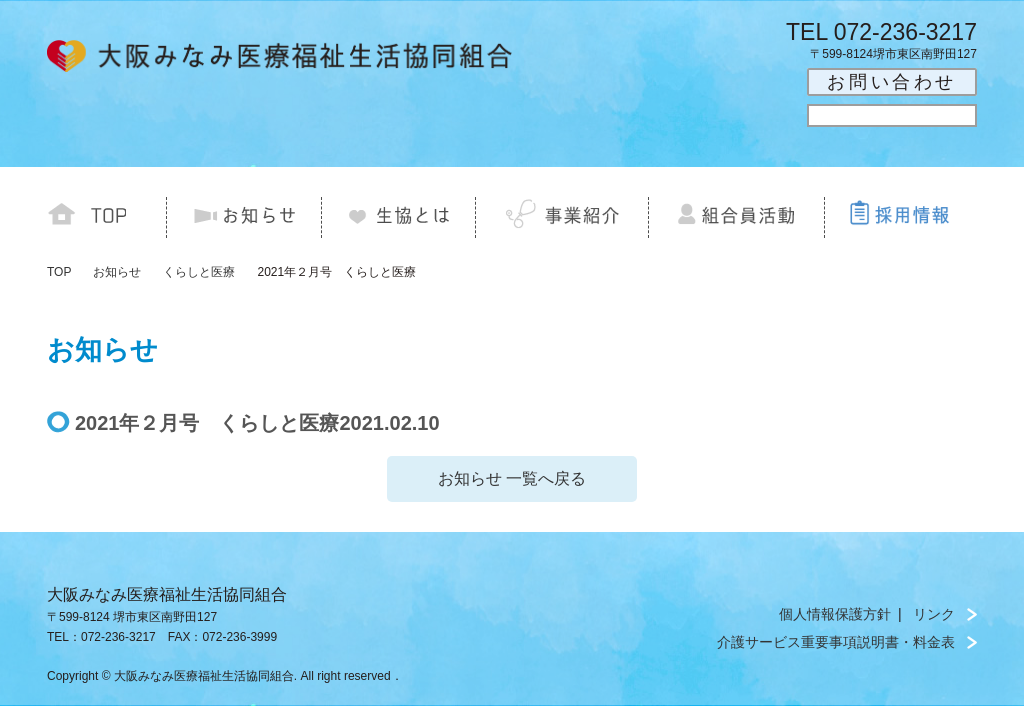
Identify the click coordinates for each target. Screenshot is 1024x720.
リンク (934, 614)
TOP (59, 272)
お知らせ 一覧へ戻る (512, 478)
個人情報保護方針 (835, 614)
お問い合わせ (892, 82)
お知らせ (117, 272)
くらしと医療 (199, 272)
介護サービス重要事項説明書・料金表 (836, 642)
